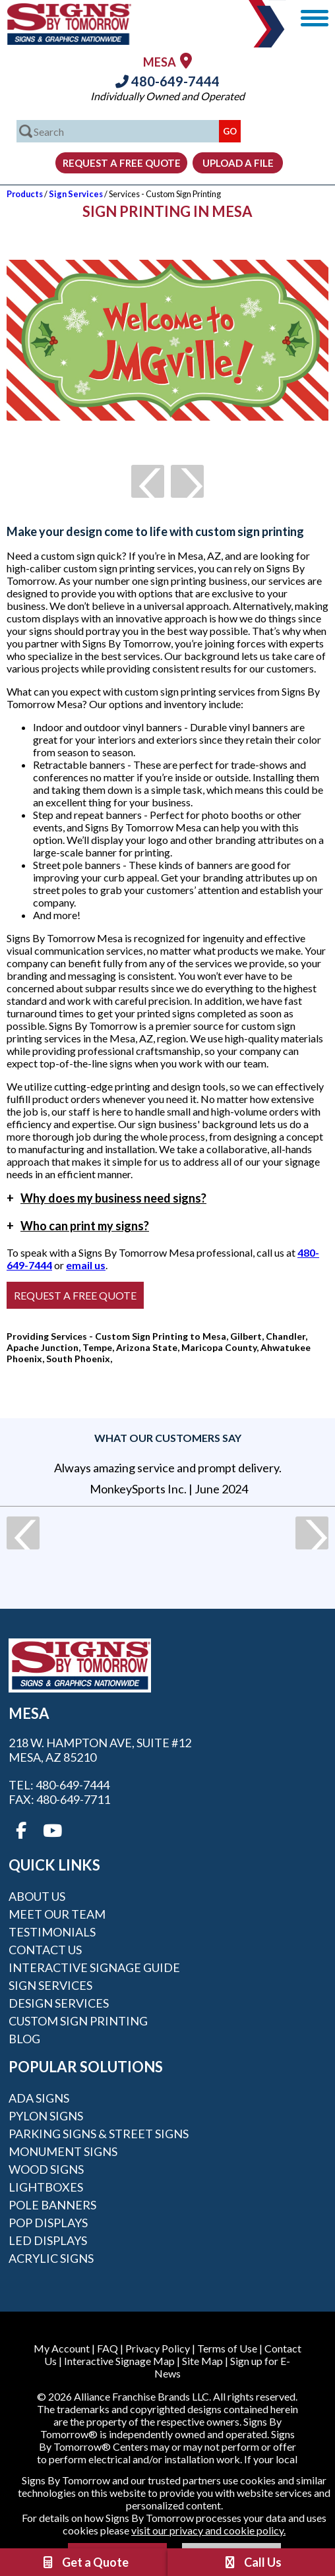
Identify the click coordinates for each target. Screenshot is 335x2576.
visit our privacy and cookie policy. (208, 2530)
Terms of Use (227, 2348)
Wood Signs (46, 2169)
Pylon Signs (46, 2116)
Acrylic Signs (51, 2258)
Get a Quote (84, 2562)
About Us (37, 1896)
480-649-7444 (167, 81)
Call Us (252, 2562)
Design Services (59, 2003)
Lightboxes (46, 2187)
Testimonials (52, 1932)
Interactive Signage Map (119, 2360)
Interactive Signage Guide (94, 1967)
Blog (24, 2038)
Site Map (202, 2360)
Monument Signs (63, 2151)
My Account (62, 2348)
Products (25, 194)
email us (86, 1265)
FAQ (107, 2348)
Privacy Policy (157, 2348)
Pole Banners (52, 2205)
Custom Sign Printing (78, 2021)
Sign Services (76, 194)
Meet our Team (57, 1914)
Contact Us (45, 1949)
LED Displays (48, 2240)
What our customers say (167, 1437)
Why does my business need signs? (106, 1198)
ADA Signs (39, 2098)
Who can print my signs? (78, 1225)
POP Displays (48, 2222)
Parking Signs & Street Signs (99, 2133)
